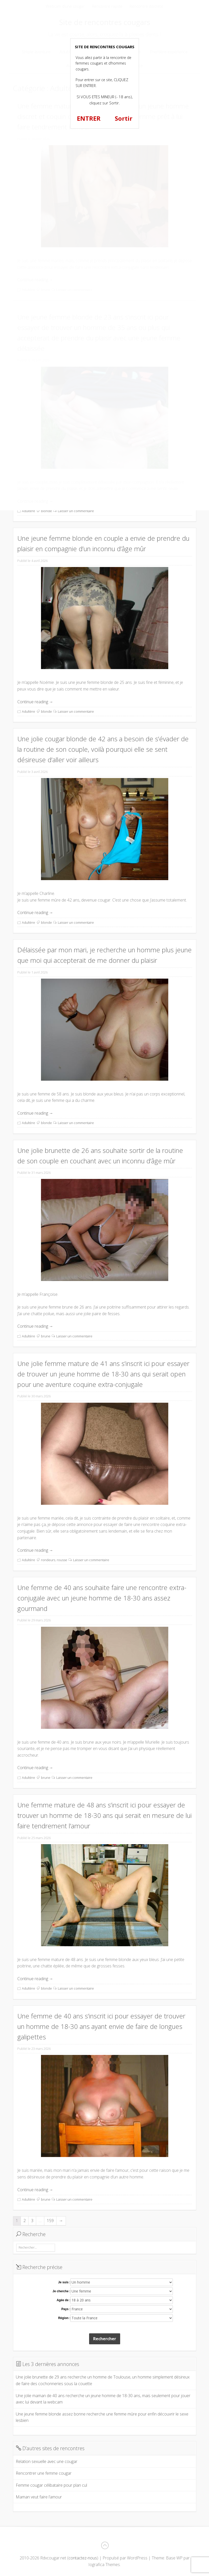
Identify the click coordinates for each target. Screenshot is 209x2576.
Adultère (28, 511)
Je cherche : (61, 2291)
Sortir (123, 118)
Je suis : (64, 2282)
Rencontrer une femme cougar (44, 2473)
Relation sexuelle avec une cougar (46, 2461)
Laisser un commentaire (76, 511)
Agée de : (63, 2300)
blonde (46, 511)
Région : (64, 2318)
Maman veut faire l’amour (39, 2497)
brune (45, 1336)
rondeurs (48, 1560)
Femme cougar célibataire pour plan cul (51, 2485)
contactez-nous (82, 2558)
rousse (62, 1560)
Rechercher (104, 2338)
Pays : (65, 2309)
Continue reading (35, 702)
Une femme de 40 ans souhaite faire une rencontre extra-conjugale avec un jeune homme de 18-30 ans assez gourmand (101, 1598)
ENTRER (89, 118)
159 (50, 2220)
